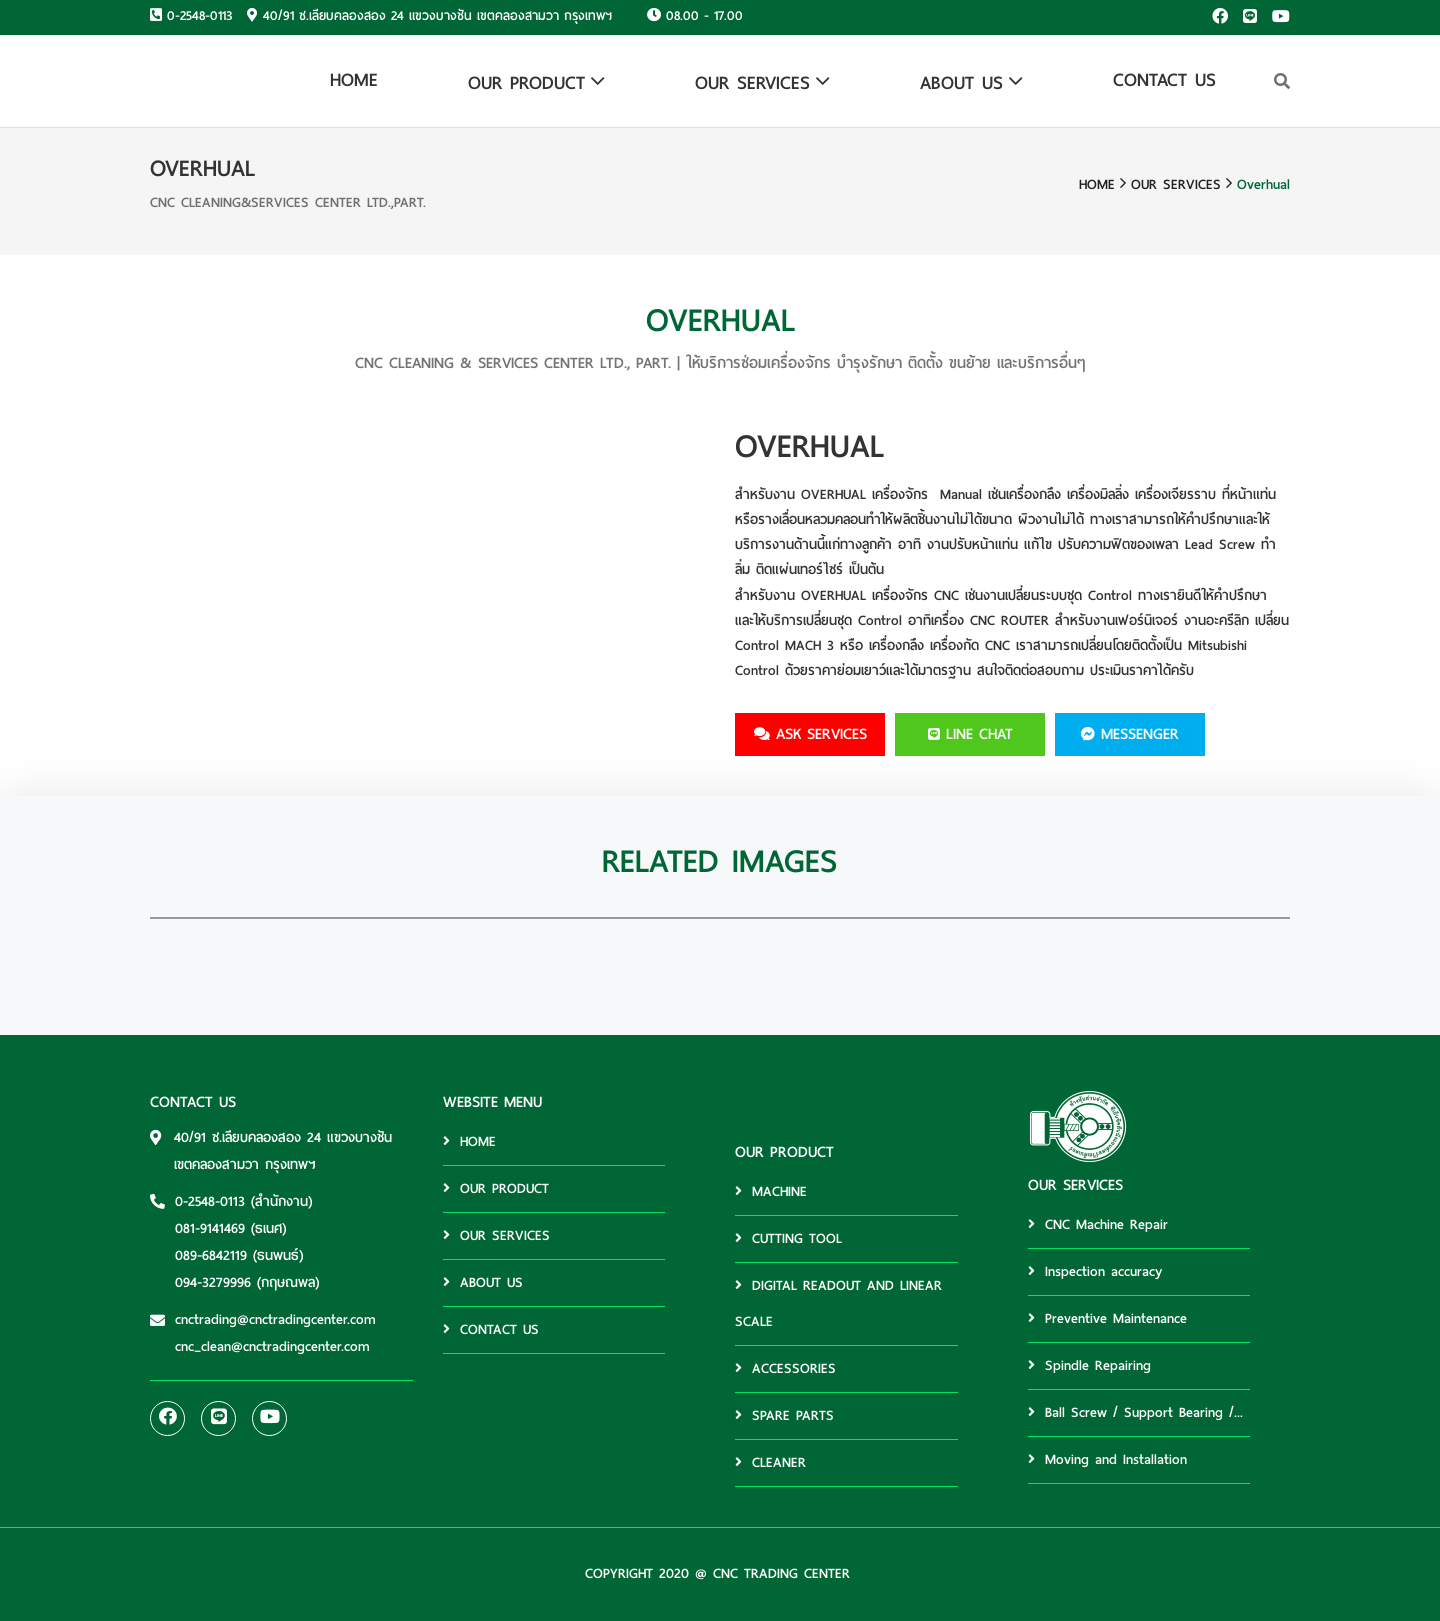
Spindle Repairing (1089, 1365)
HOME (354, 79)
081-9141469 (210, 1228)
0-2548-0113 (199, 16)
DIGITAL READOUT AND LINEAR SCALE (838, 1303)
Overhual (1263, 184)
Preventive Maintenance (1107, 1318)
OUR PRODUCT (526, 82)
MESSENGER (1130, 734)
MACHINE (771, 1191)
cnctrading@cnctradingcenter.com (275, 1319)
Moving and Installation (1107, 1459)
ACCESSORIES (785, 1368)
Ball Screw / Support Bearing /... (1135, 1412)
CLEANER (770, 1462)
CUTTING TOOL (788, 1238)
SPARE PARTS (784, 1415)
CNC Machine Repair (1098, 1224)
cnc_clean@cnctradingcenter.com (272, 1346)
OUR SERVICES (752, 82)
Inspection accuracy (1095, 1271)
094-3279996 (213, 1282)
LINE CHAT (970, 734)
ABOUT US (961, 82)
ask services (810, 734)
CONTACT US (1164, 79)
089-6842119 (211, 1255)
